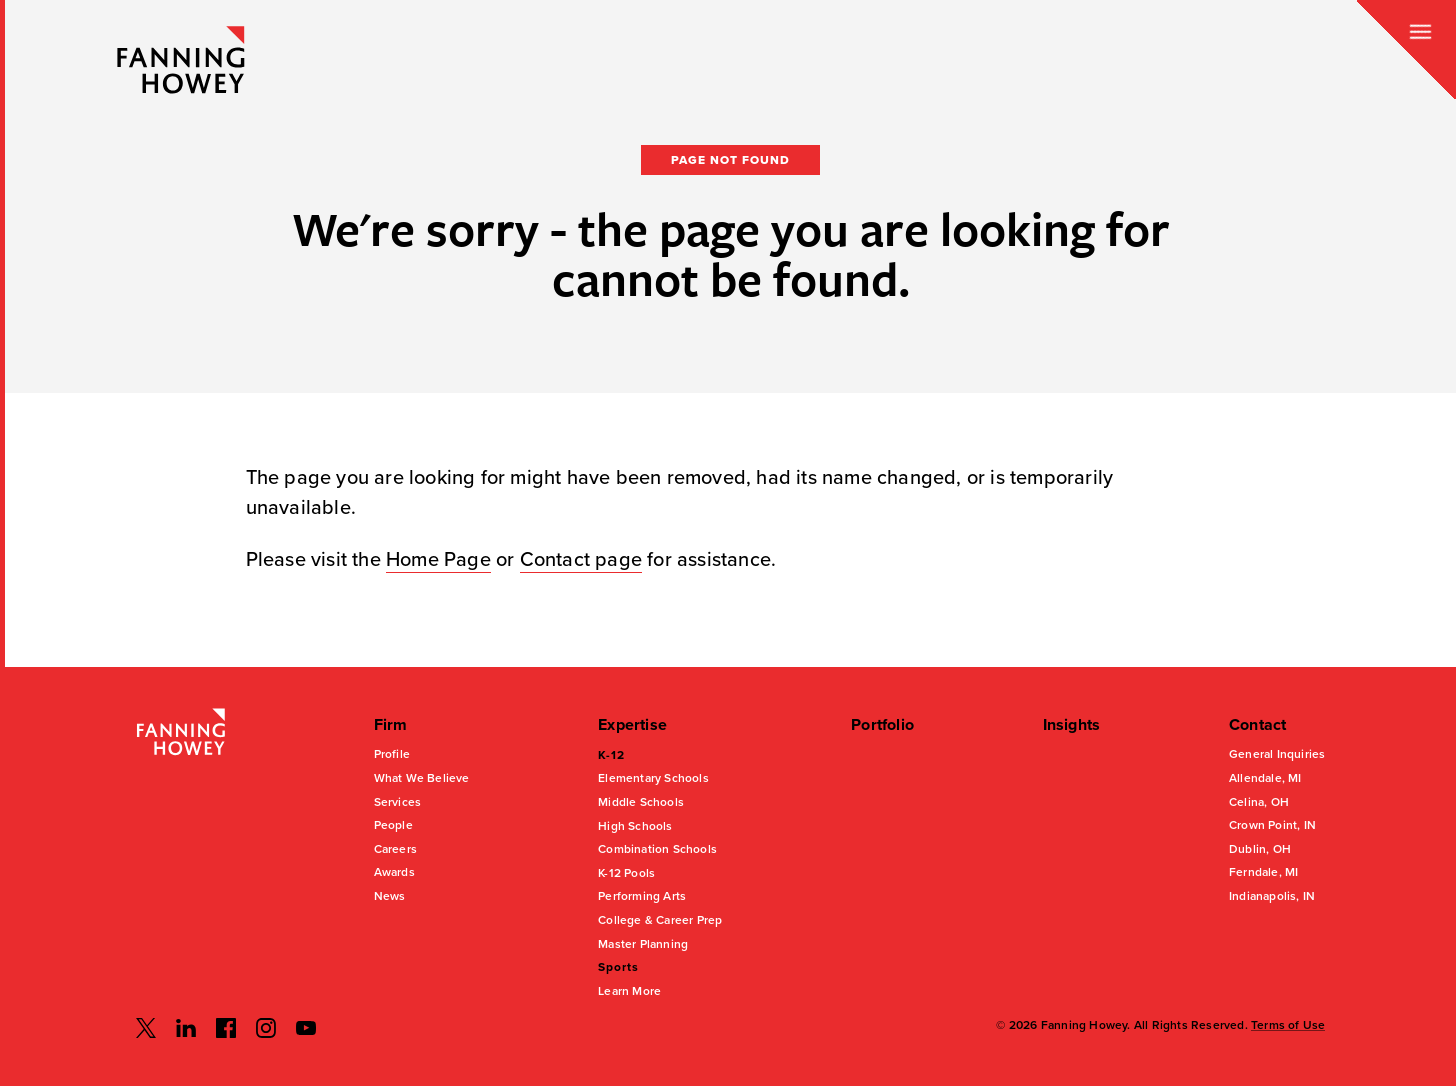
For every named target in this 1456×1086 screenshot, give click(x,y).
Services (398, 802)
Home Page (438, 560)
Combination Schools (657, 849)
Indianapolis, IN (1272, 896)
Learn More (629, 991)
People (393, 825)
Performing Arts (642, 896)
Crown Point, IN (1272, 825)
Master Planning (643, 944)
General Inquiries (1277, 754)
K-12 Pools (626, 873)
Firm (391, 725)
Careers (395, 849)
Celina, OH (1259, 802)
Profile (392, 754)
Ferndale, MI (1263, 872)
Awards (394, 872)
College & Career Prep (660, 920)
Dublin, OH (1260, 849)
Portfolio (882, 725)
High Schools (635, 826)
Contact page (581, 560)
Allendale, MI (1265, 778)
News (390, 896)
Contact (1257, 725)
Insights (1072, 725)
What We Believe (422, 778)
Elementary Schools (653, 778)
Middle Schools (641, 802)
